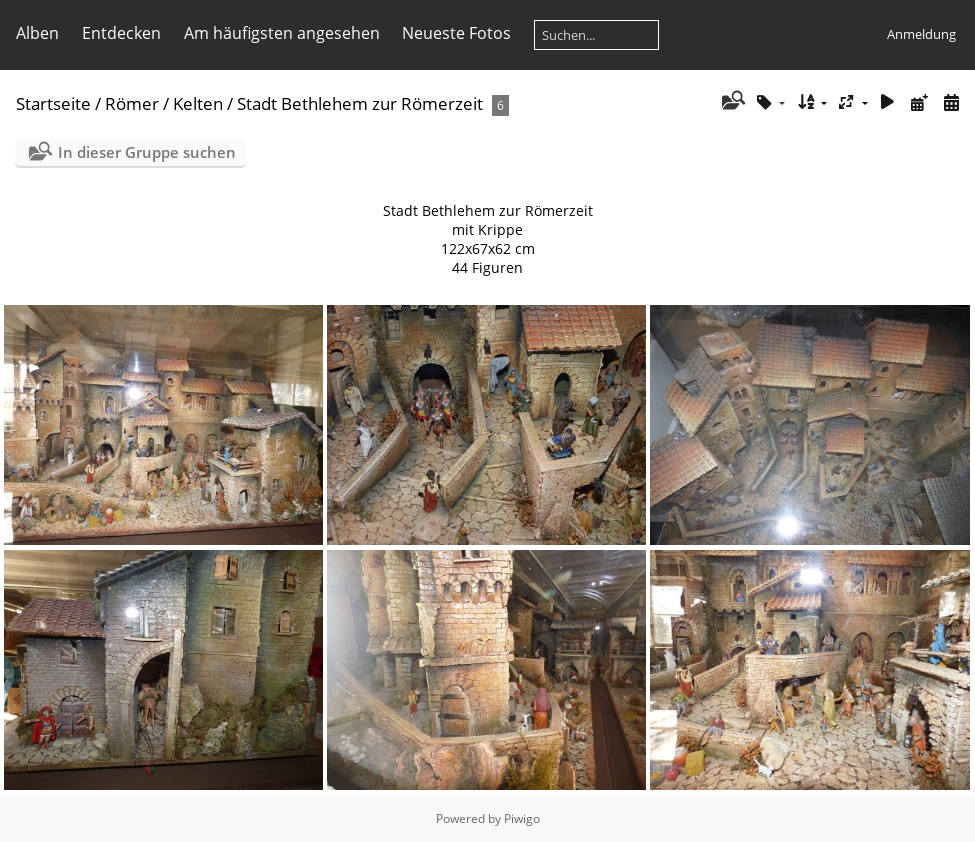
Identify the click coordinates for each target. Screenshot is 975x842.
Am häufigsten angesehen (282, 33)
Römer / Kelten (164, 103)
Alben (37, 33)
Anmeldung (921, 34)
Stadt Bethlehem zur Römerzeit (360, 103)
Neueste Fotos (456, 33)
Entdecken (121, 33)
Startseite (53, 103)
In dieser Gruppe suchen (147, 152)
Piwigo (522, 818)
